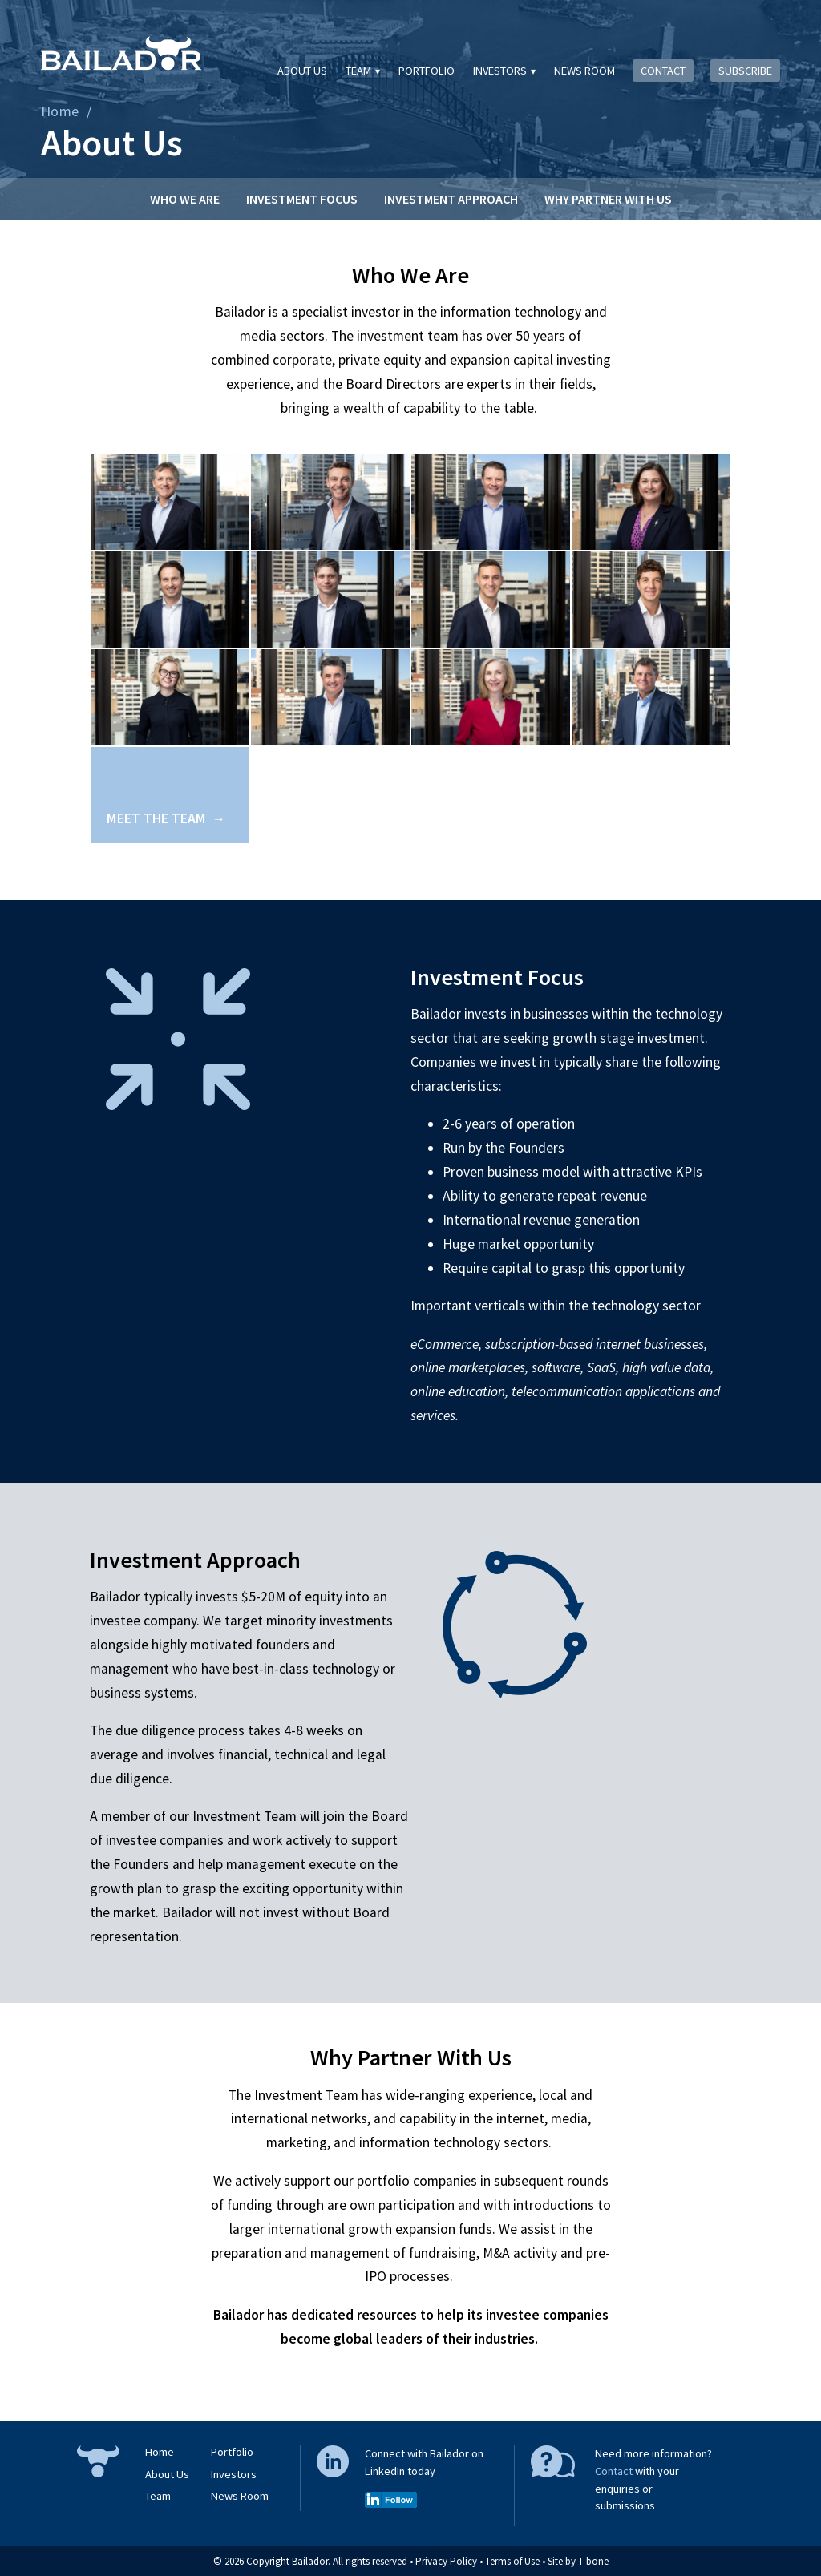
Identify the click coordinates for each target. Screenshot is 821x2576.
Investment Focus (302, 199)
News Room (584, 70)
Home (60, 111)
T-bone (593, 2561)
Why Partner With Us (608, 199)
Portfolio (426, 70)
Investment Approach (451, 199)
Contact (663, 70)
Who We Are (185, 199)
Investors (500, 70)
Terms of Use (512, 2561)
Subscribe (745, 70)
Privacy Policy (446, 2561)
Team (358, 70)
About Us (302, 70)
